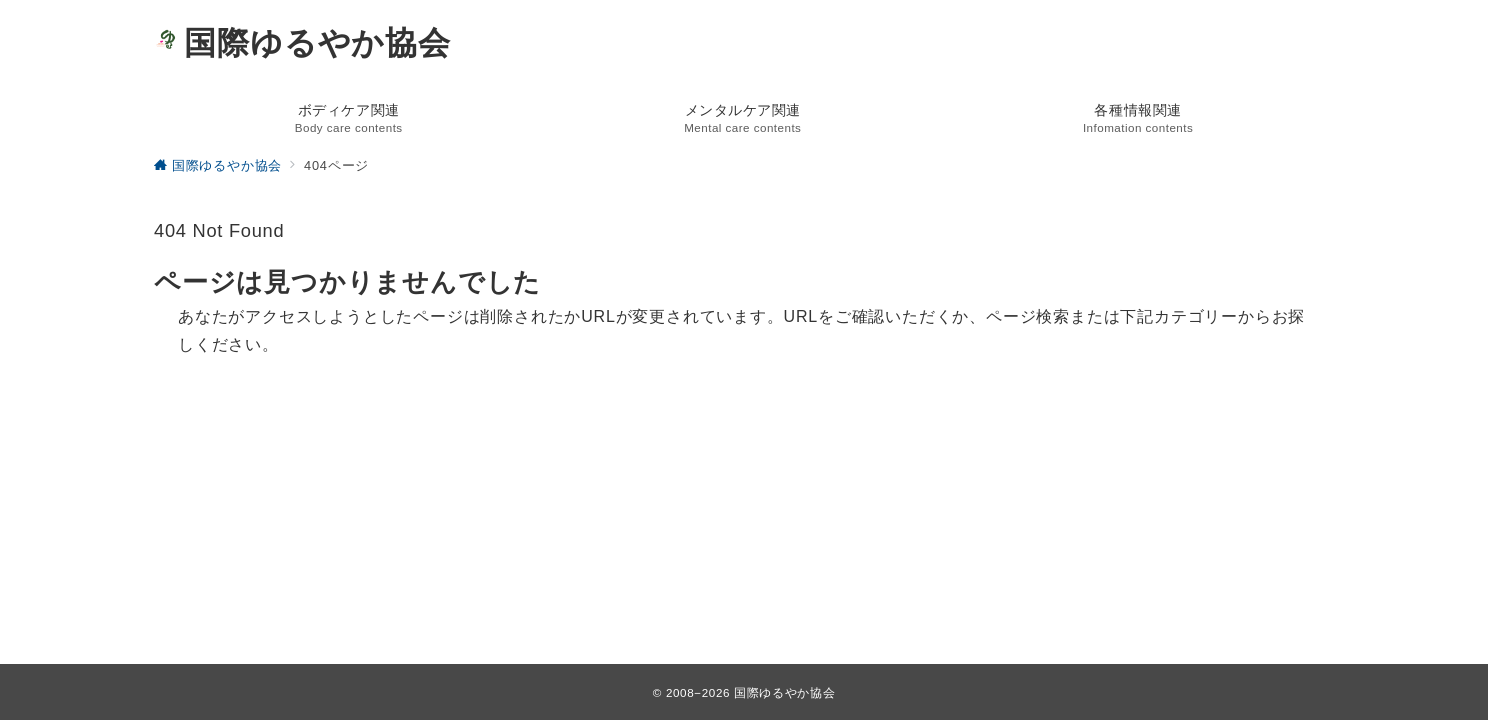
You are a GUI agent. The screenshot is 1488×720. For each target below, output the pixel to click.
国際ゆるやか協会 (302, 43)
